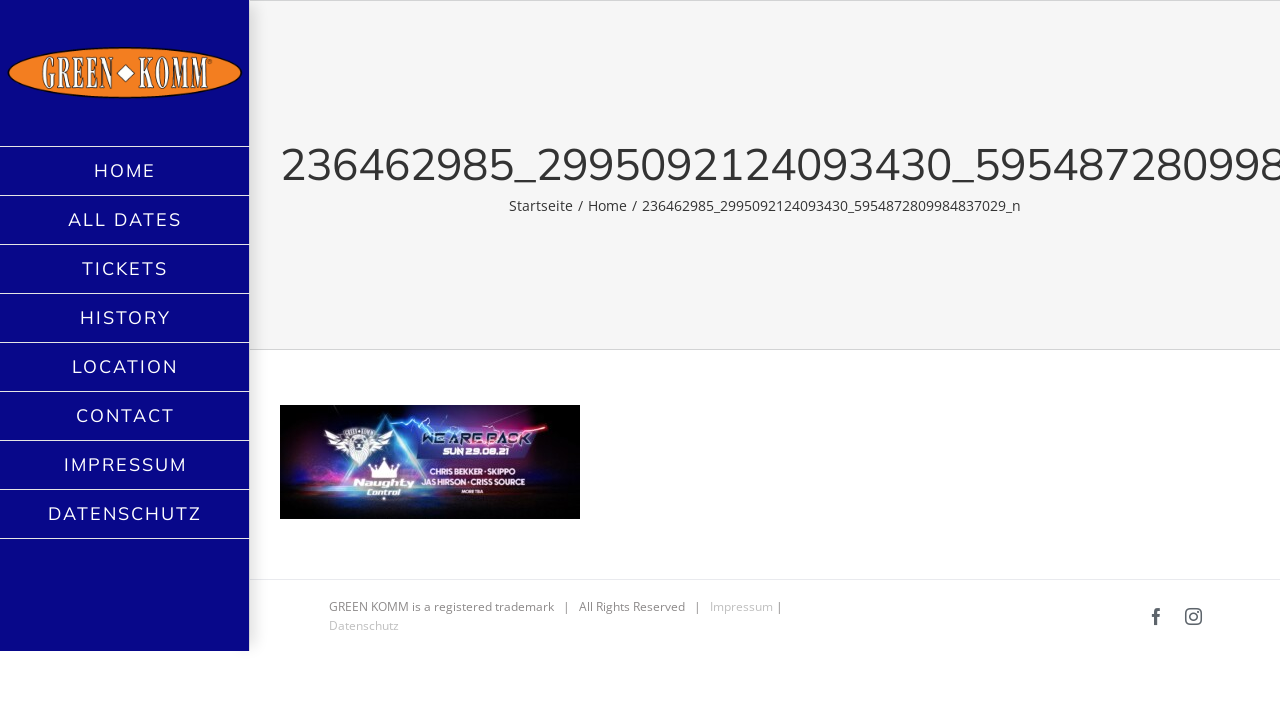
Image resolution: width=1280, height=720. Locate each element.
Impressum (741, 606)
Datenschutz (364, 625)
